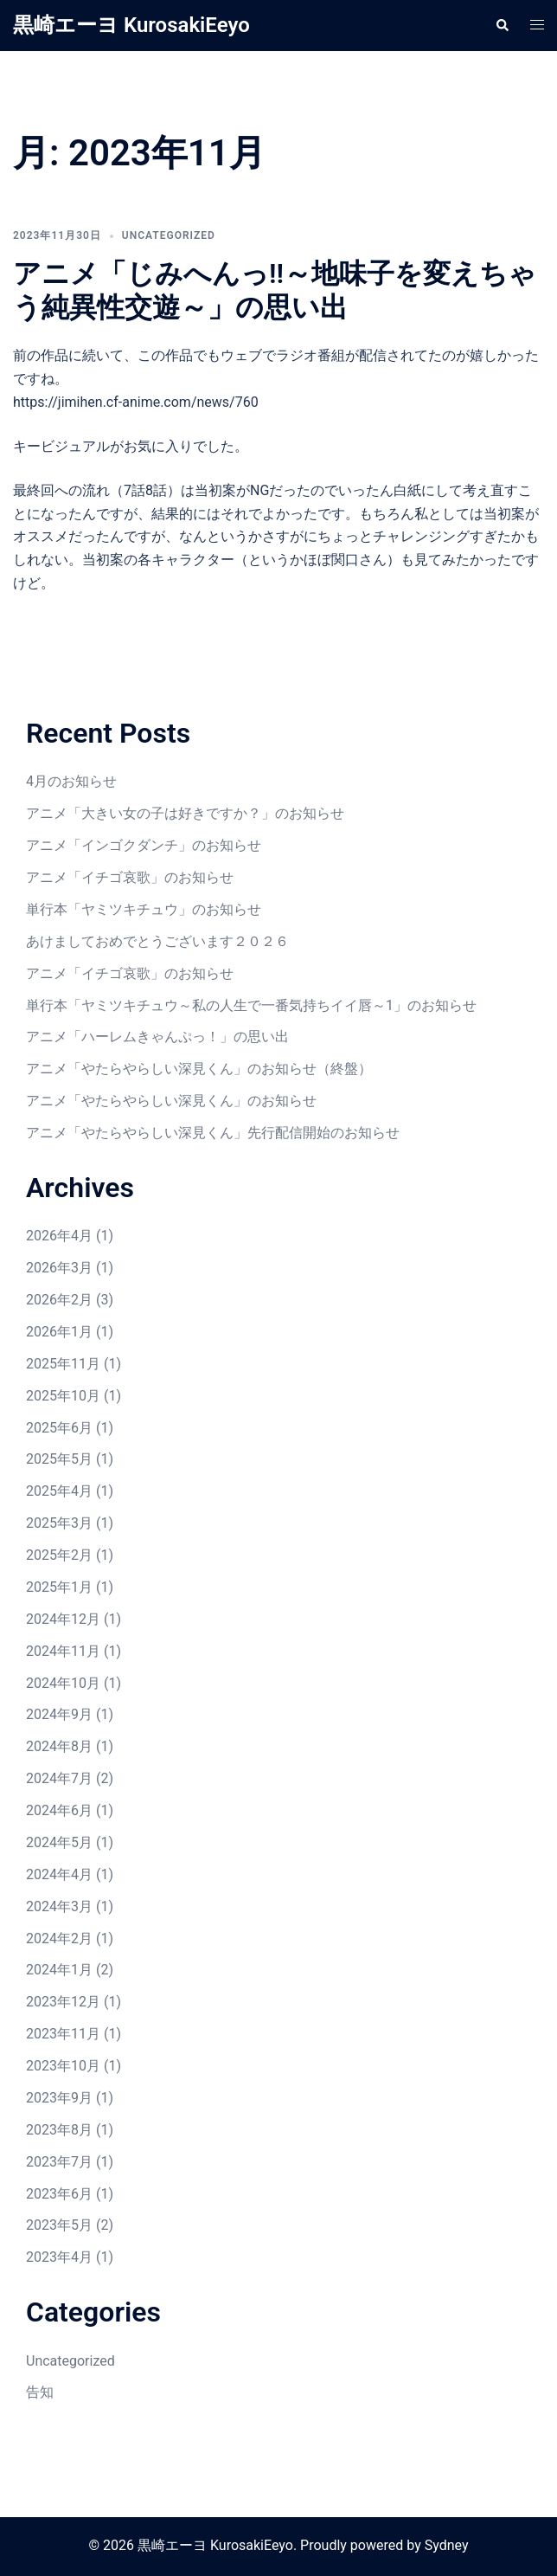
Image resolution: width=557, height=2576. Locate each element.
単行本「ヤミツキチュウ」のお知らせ (143, 909)
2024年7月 (59, 1778)
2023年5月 (59, 2225)
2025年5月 (59, 1459)
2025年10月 (63, 1396)
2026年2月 (59, 1299)
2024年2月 (59, 1938)
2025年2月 (59, 1555)
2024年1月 (59, 1969)
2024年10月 (63, 1683)
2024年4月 (59, 1874)
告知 (40, 2392)
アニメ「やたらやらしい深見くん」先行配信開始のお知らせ (213, 1132)
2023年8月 (59, 2130)
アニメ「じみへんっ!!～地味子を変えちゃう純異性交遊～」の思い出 (274, 290)
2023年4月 (59, 2257)
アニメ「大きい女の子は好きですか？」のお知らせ (185, 813)
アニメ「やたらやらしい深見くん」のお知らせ (171, 1100)
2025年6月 (59, 1428)
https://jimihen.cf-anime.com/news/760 (136, 402)
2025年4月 (59, 1491)
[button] (502, 25)
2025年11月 (63, 1364)
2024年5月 (59, 1842)
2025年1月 (59, 1587)
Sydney (447, 2545)
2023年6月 (59, 2194)
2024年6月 (59, 1810)
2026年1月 (59, 1331)
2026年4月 (59, 1235)
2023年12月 (63, 2001)
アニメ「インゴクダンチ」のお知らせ (143, 845)
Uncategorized (168, 235)
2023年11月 (63, 2033)
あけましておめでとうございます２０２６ (157, 941)
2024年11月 (63, 1651)
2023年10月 (63, 2066)
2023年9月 (59, 2098)
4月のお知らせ (71, 781)
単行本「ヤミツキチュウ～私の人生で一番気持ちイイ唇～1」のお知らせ (251, 1005)
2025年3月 (59, 1523)
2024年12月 (63, 1619)
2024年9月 (59, 1714)
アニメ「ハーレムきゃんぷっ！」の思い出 (157, 1036)
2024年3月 (59, 1906)
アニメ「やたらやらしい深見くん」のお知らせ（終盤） (199, 1068)
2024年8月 (59, 1746)
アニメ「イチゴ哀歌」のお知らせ (130, 877)
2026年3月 (59, 1267)
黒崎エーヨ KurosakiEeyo (131, 25)
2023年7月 (59, 2162)
